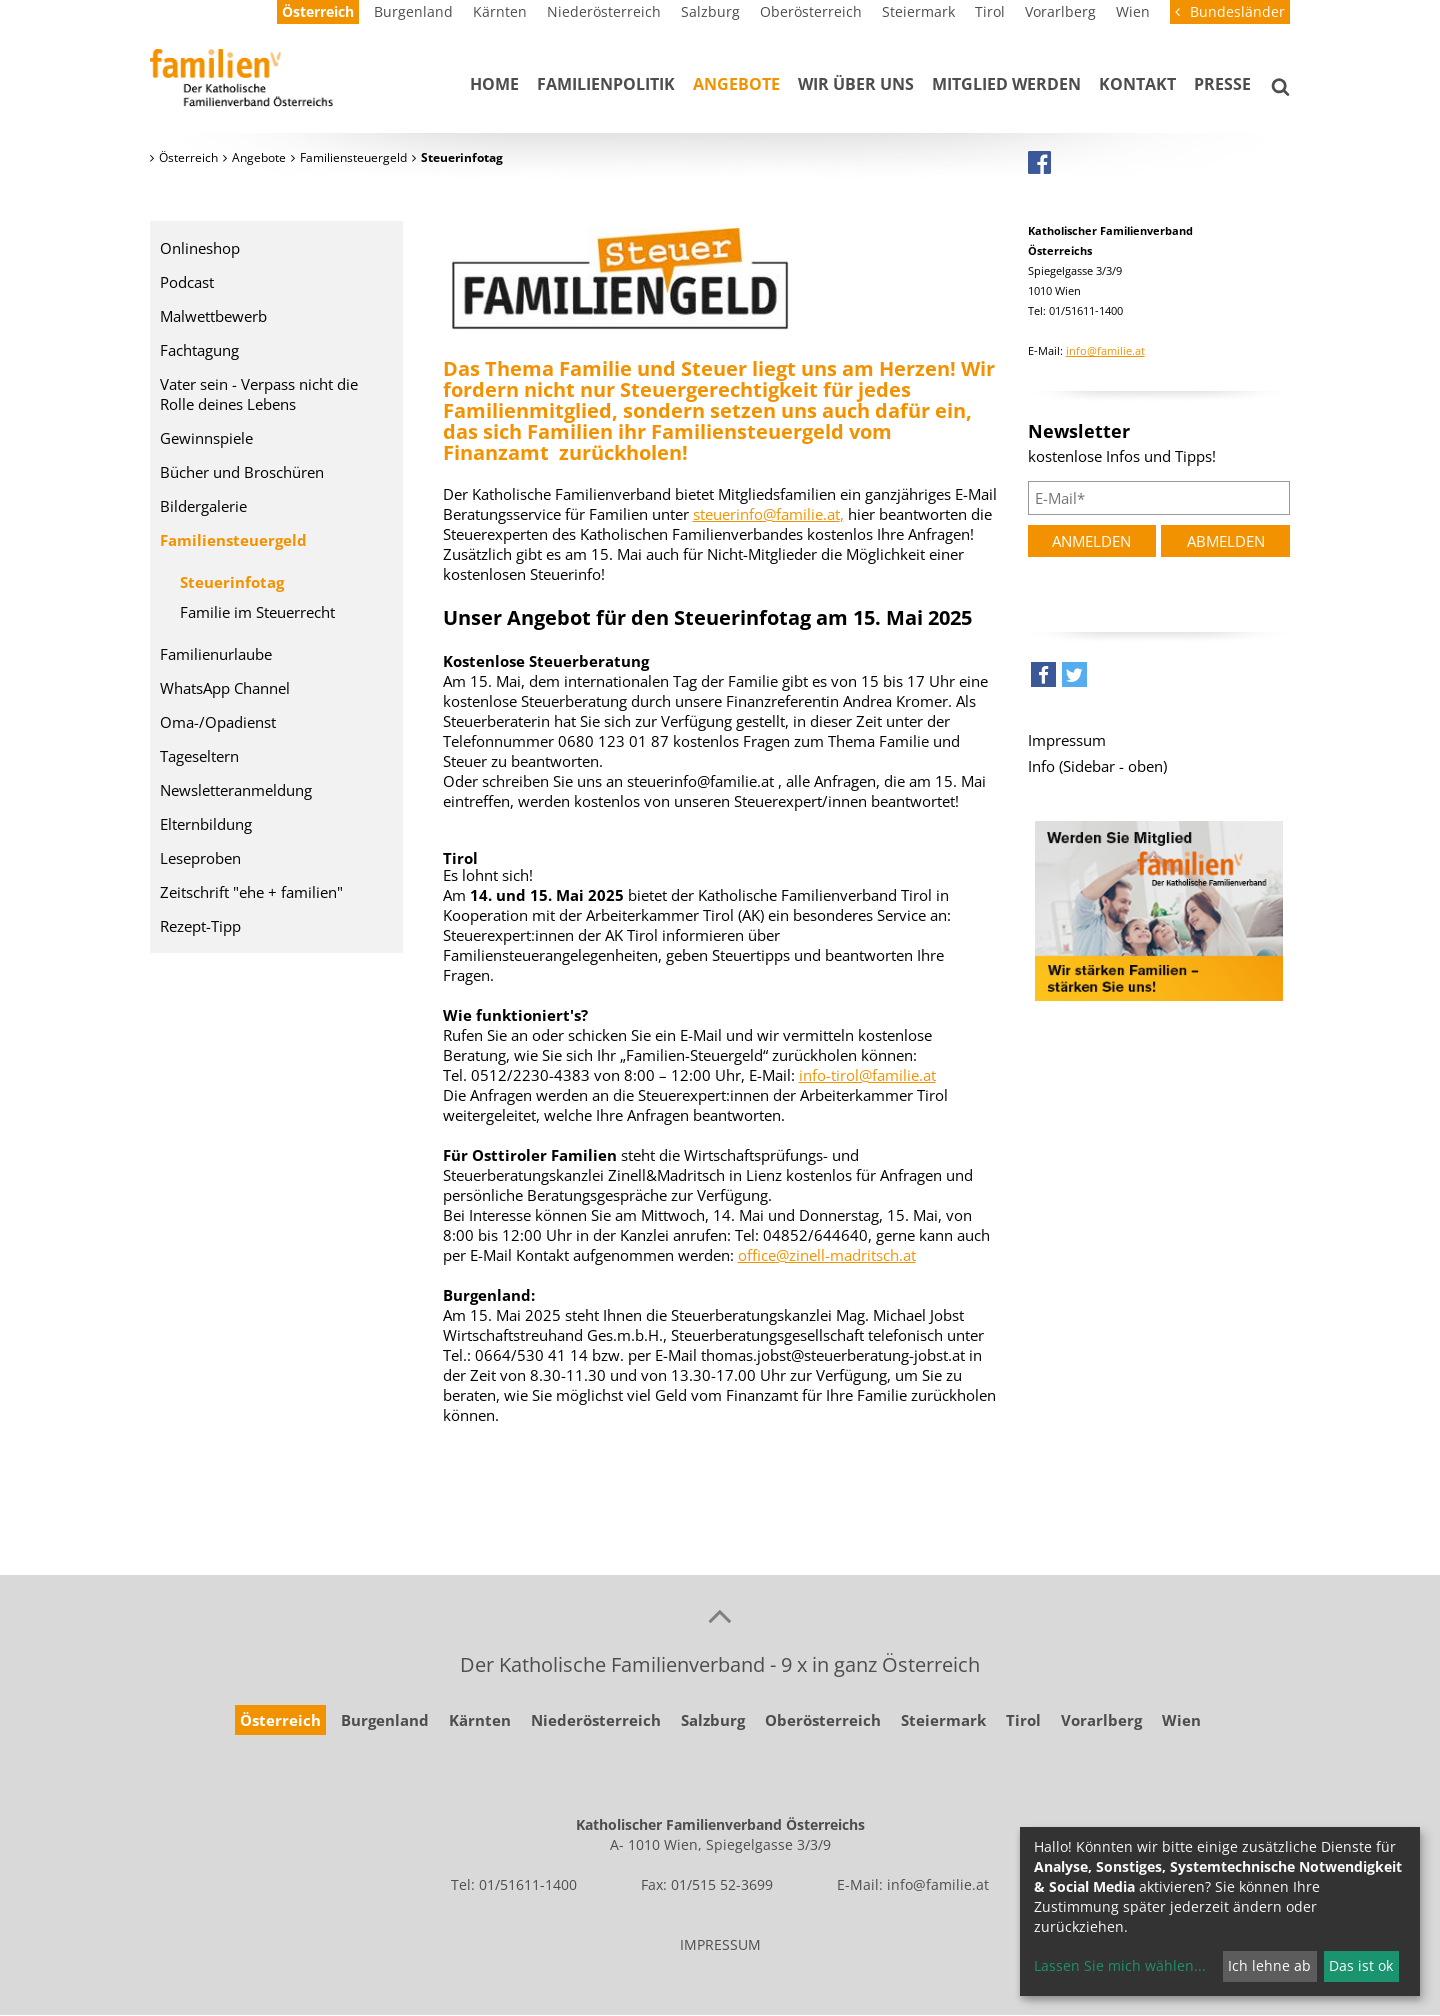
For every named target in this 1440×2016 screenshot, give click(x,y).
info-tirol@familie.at (867, 1075)
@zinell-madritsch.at (846, 1255)
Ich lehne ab (1269, 1965)
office (757, 1255)
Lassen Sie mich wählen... (1120, 1965)
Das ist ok (1361, 1965)
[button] (1043, 679)
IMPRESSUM (720, 1944)
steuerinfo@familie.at (766, 514)
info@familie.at (1105, 350)
